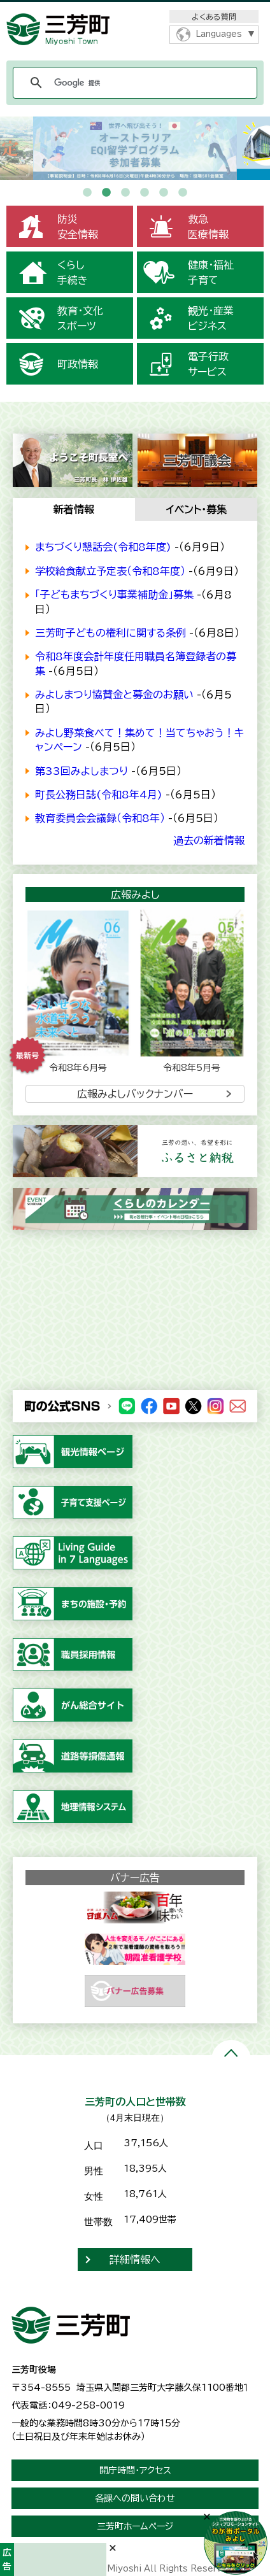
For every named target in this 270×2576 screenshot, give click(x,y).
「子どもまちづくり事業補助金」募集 (114, 595)
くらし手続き (72, 272)
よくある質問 (214, 16)
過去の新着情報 (209, 840)
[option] (135, 148)
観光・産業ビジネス (211, 318)
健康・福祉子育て (211, 272)
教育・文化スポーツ (80, 318)
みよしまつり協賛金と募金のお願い (114, 695)
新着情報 (73, 509)
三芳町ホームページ (135, 2526)
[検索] (133, 82)
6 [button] (182, 193)
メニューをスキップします (135, 8)
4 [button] (144, 193)
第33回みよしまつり (81, 771)
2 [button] (106, 193)
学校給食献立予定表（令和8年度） (110, 571)
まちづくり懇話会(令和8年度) (103, 547)
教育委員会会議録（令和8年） (100, 818)
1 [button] (87, 193)
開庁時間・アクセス (135, 2470)
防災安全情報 (77, 226)
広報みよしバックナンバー (135, 1094)
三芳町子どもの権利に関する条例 (110, 633)
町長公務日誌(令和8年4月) (98, 794)
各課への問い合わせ (135, 2498)
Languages (218, 34)
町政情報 (77, 364)
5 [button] (163, 193)
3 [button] (125, 193)
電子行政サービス (208, 364)
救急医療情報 (208, 226)
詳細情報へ (135, 2259)
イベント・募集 (196, 509)
